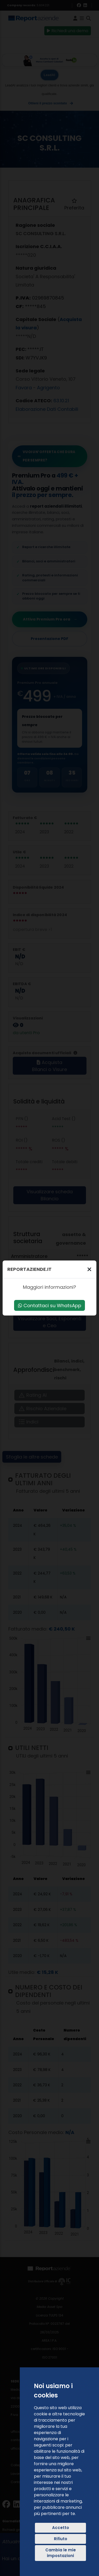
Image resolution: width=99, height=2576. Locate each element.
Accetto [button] (60, 2527)
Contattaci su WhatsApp (49, 1305)
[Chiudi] (89, 1269)
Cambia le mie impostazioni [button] (60, 2553)
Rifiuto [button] (60, 2538)
